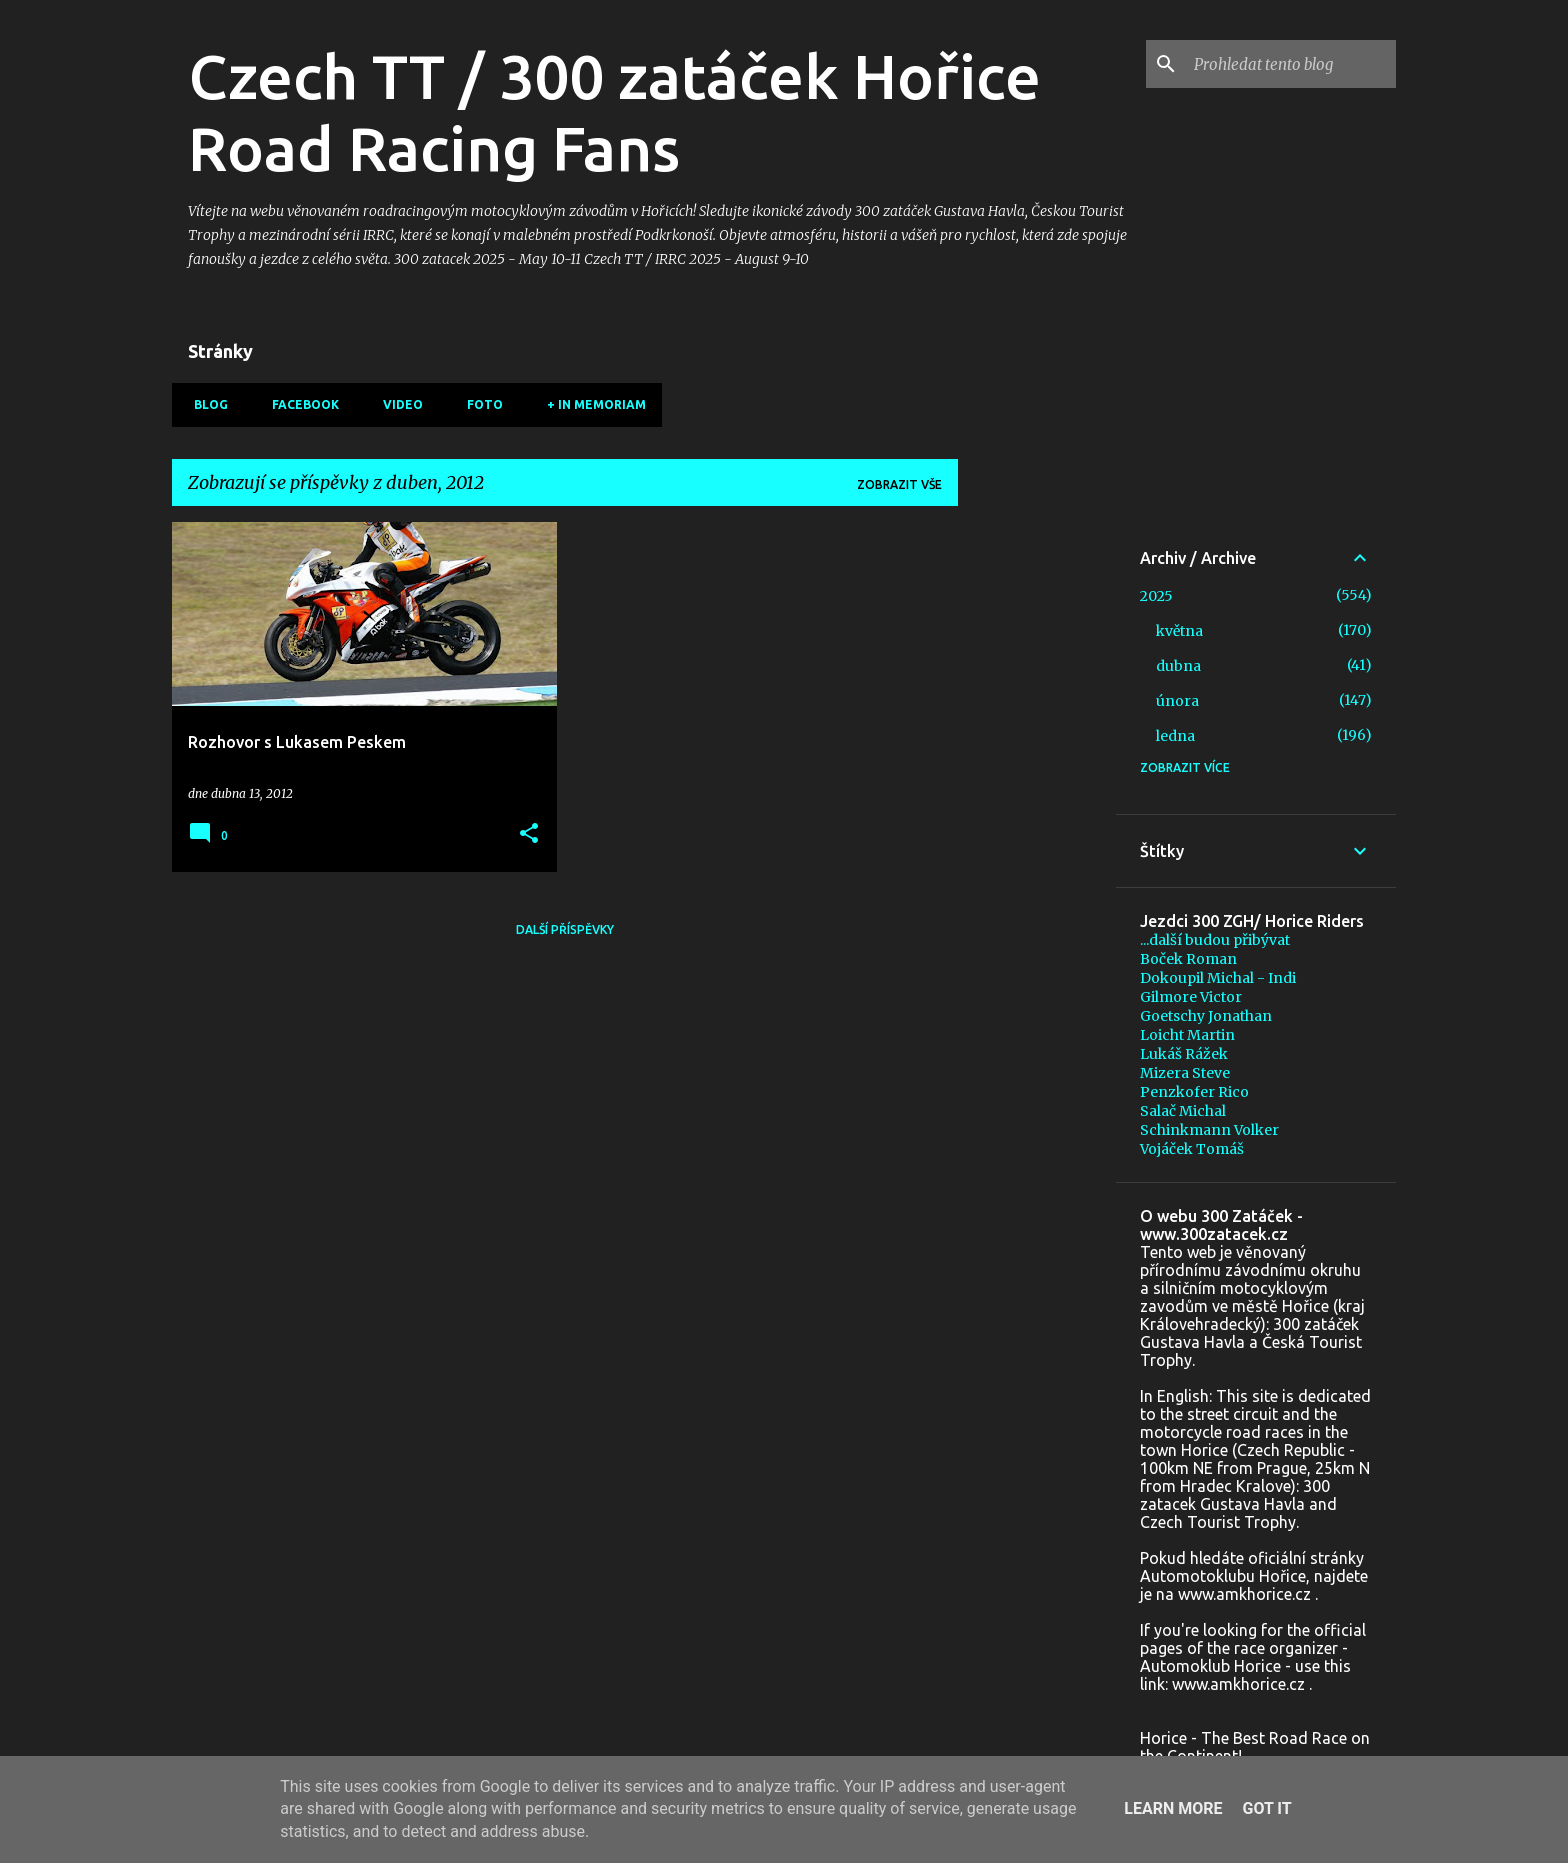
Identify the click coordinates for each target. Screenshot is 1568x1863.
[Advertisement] (1037, 822)
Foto (479, 404)
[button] (529, 834)
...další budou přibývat (1215, 940)
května (1179, 631)
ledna (1175, 736)
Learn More (1173, 1808)
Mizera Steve (1185, 1073)
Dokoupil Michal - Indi (1218, 978)
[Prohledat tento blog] (1291, 64)
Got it (1266, 1808)
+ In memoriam (590, 404)
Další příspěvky (565, 929)
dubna (1178, 666)
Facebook (299, 404)
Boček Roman (1188, 959)
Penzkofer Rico (1194, 1092)
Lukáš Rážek (1184, 1054)
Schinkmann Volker (1209, 1130)
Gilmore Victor (1191, 997)
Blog (205, 404)
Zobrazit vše (899, 484)
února (1177, 701)
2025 (1156, 596)
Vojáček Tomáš (1192, 1149)
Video (397, 404)
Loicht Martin (1187, 1035)
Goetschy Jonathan (1206, 1016)
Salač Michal (1183, 1111)
